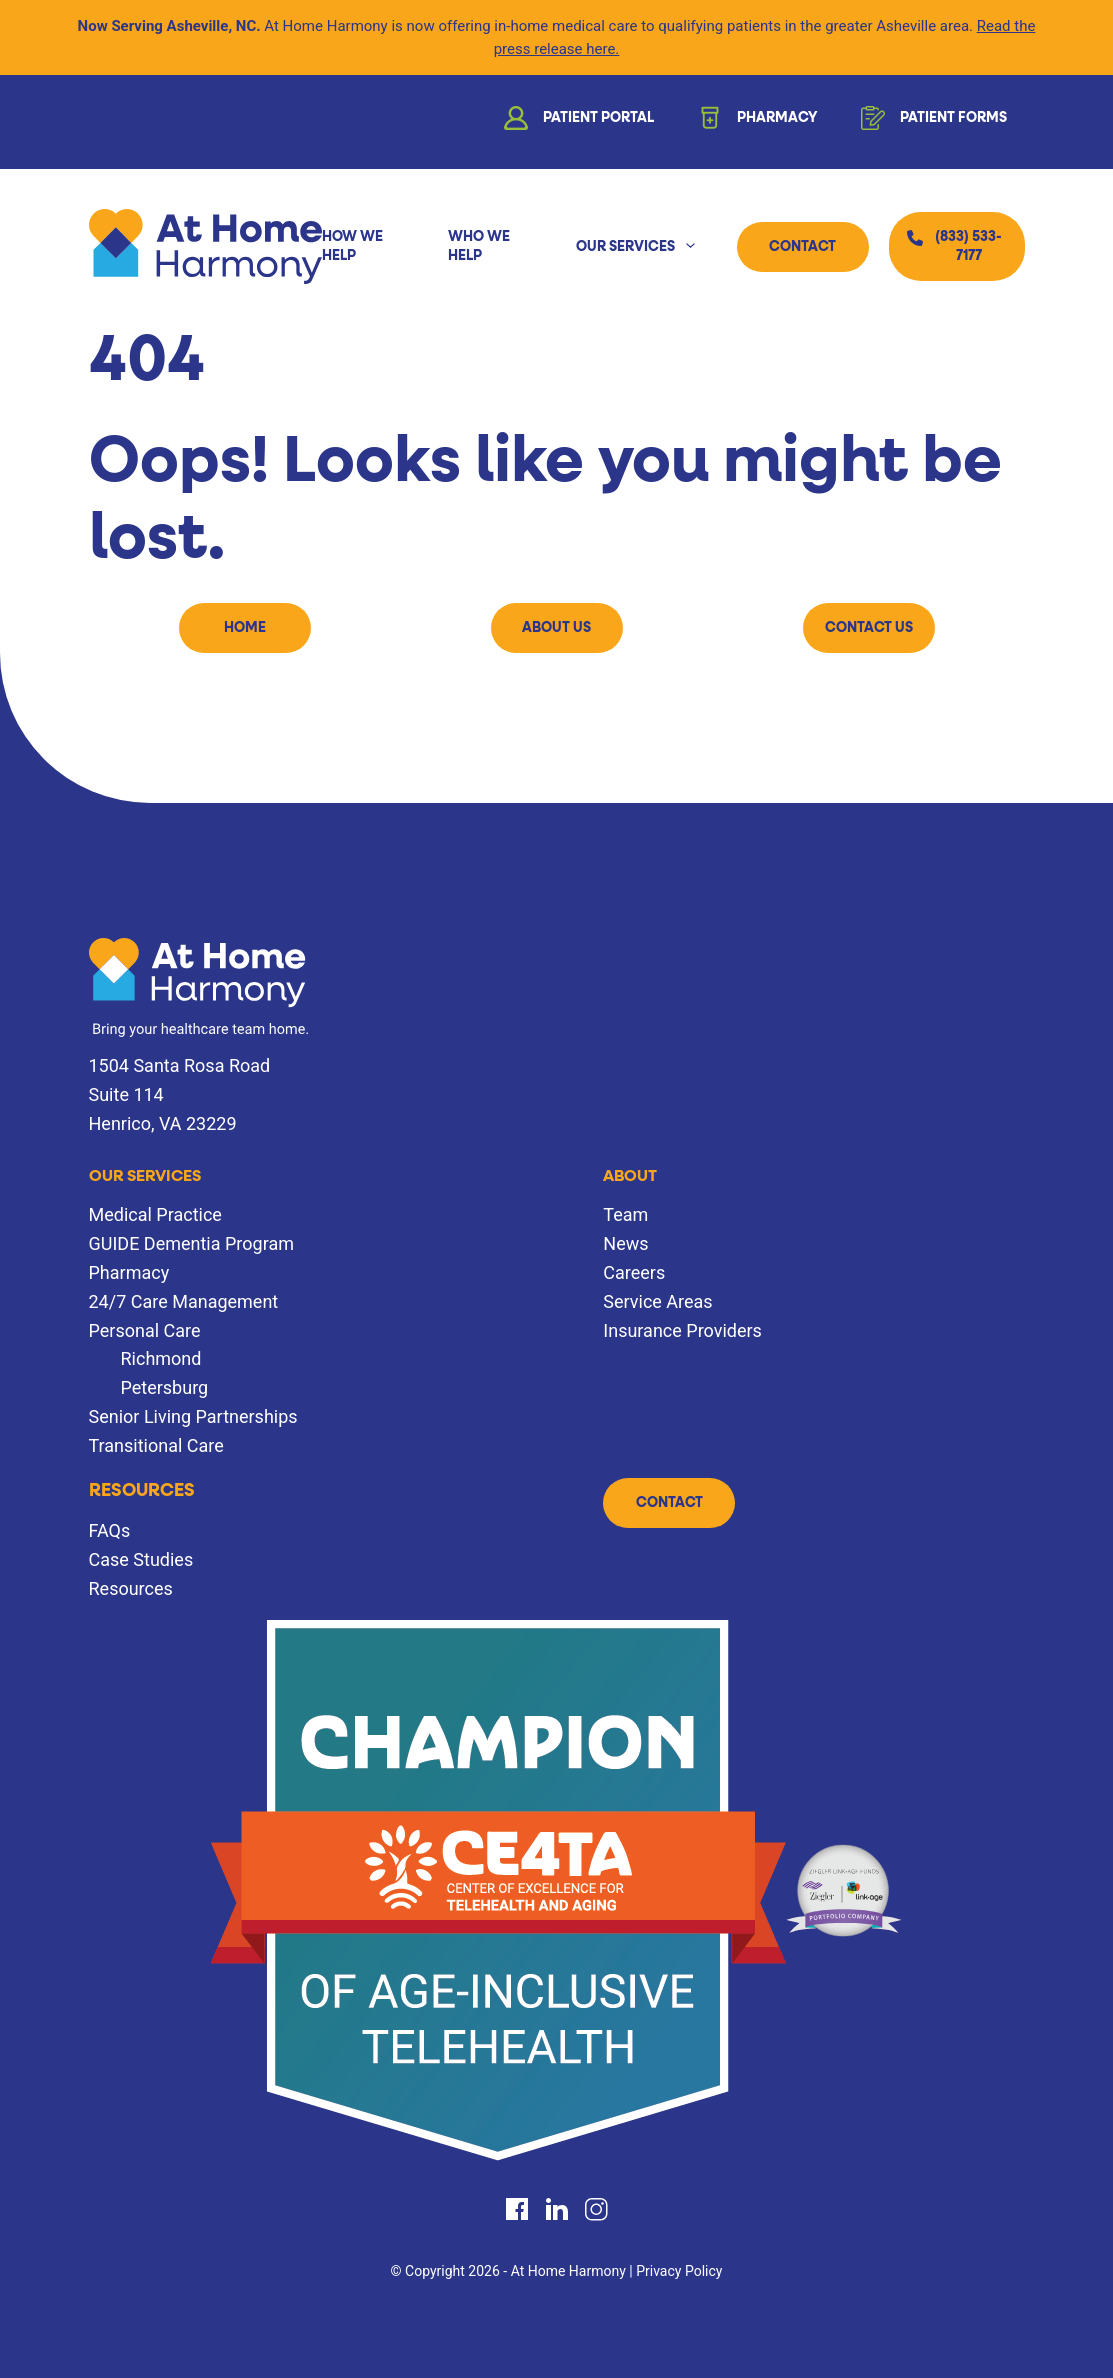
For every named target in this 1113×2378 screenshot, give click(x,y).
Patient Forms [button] (932, 122)
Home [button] (245, 628)
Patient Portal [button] (577, 122)
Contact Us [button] (869, 628)
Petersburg (165, 1387)
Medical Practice (155, 1214)
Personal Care (145, 1330)
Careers (634, 1272)
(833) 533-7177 (968, 246)
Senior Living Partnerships (193, 1416)
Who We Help (479, 246)
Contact (802, 247)
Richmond (161, 1358)
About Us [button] (556, 628)
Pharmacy (129, 1272)
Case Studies (141, 1559)
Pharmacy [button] (755, 122)
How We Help (352, 246)
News (625, 1243)
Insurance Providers (682, 1330)
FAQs (110, 1530)
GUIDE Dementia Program (191, 1243)
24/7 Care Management (184, 1301)
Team (625, 1214)
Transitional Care (156, 1445)
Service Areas (657, 1301)
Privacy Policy (679, 2271)
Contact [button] (669, 1503)
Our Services (625, 247)
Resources (142, 1491)
